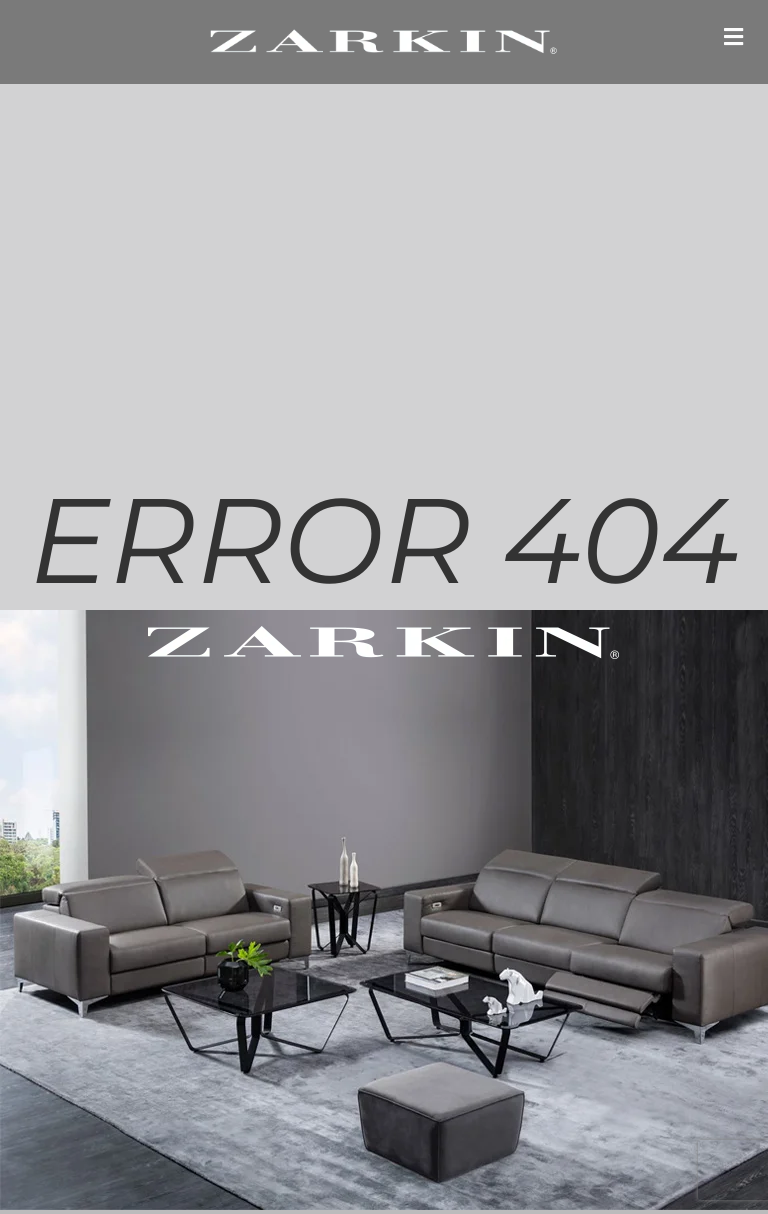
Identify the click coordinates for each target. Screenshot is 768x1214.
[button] (733, 36)
